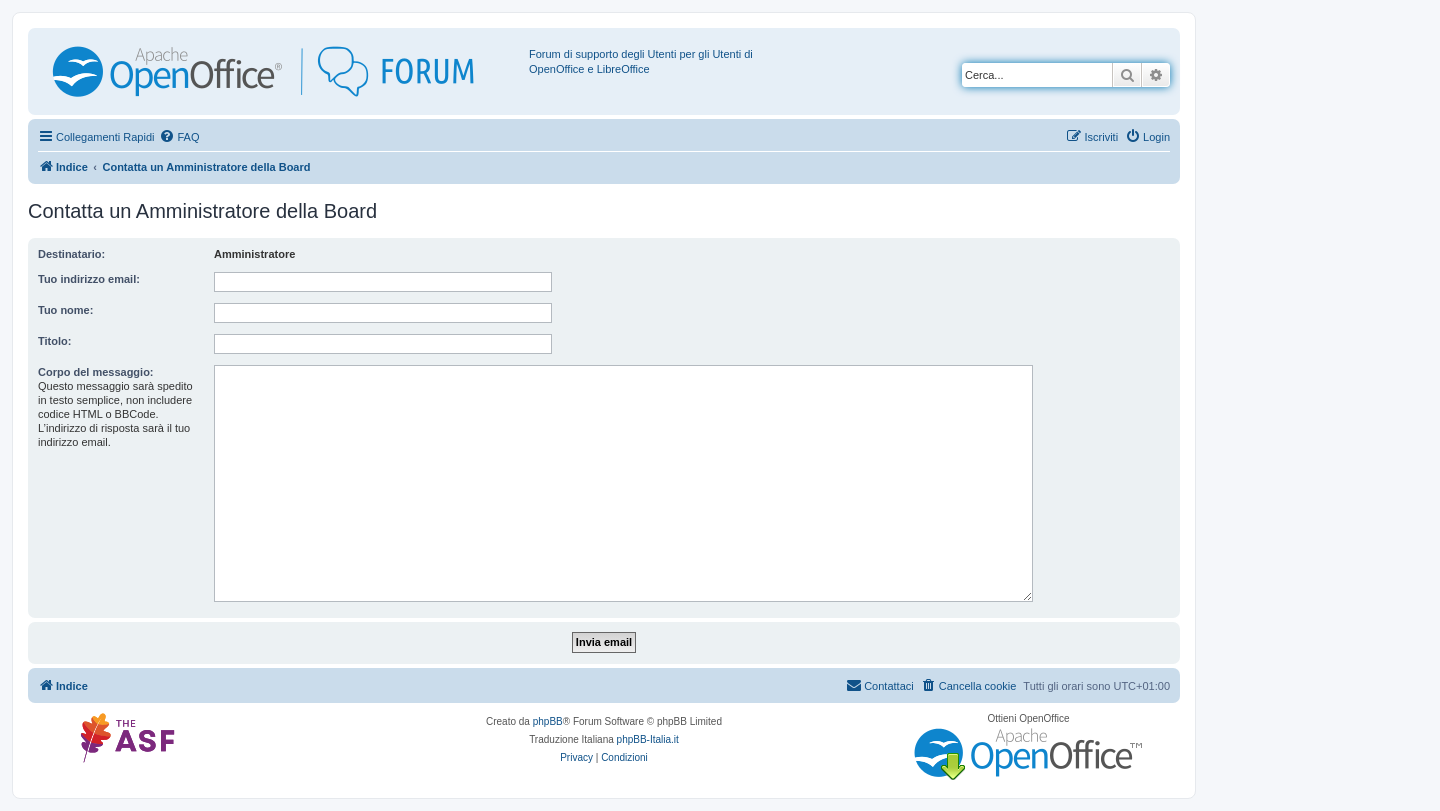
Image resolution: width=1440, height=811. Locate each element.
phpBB (548, 721)
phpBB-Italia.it (648, 739)
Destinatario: (71, 254)
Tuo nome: (65, 310)
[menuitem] (179, 137)
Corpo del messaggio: (96, 372)
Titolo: (54, 341)
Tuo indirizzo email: (89, 279)
